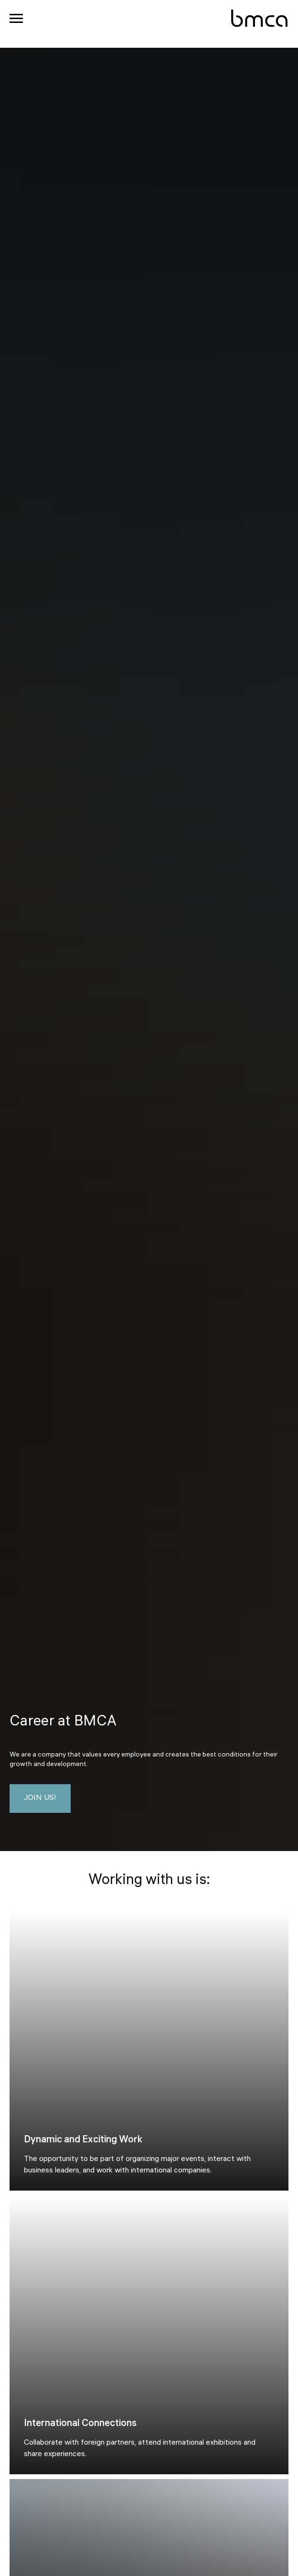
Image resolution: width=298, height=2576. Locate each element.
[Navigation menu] (16, 18)
